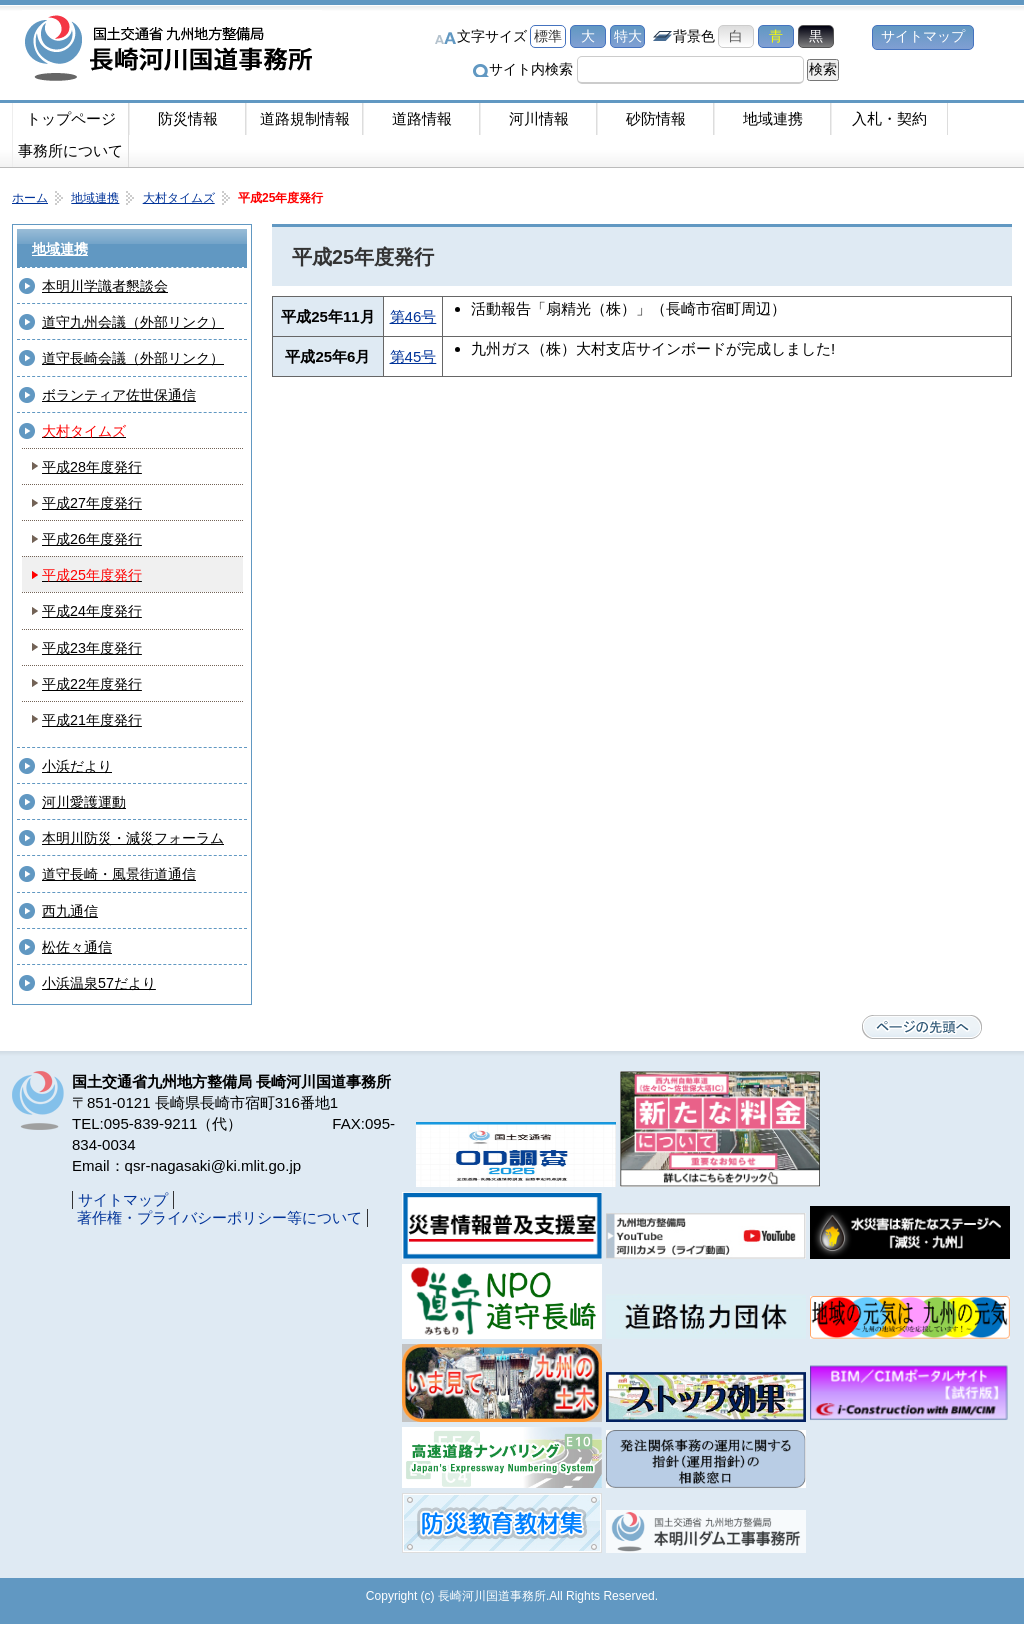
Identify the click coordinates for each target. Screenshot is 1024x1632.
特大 (628, 36)
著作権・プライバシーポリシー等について (219, 1217)
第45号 (413, 356)
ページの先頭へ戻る (922, 1027)
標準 (548, 36)
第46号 (413, 316)
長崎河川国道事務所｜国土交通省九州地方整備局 (172, 50)
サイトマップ (923, 36)
